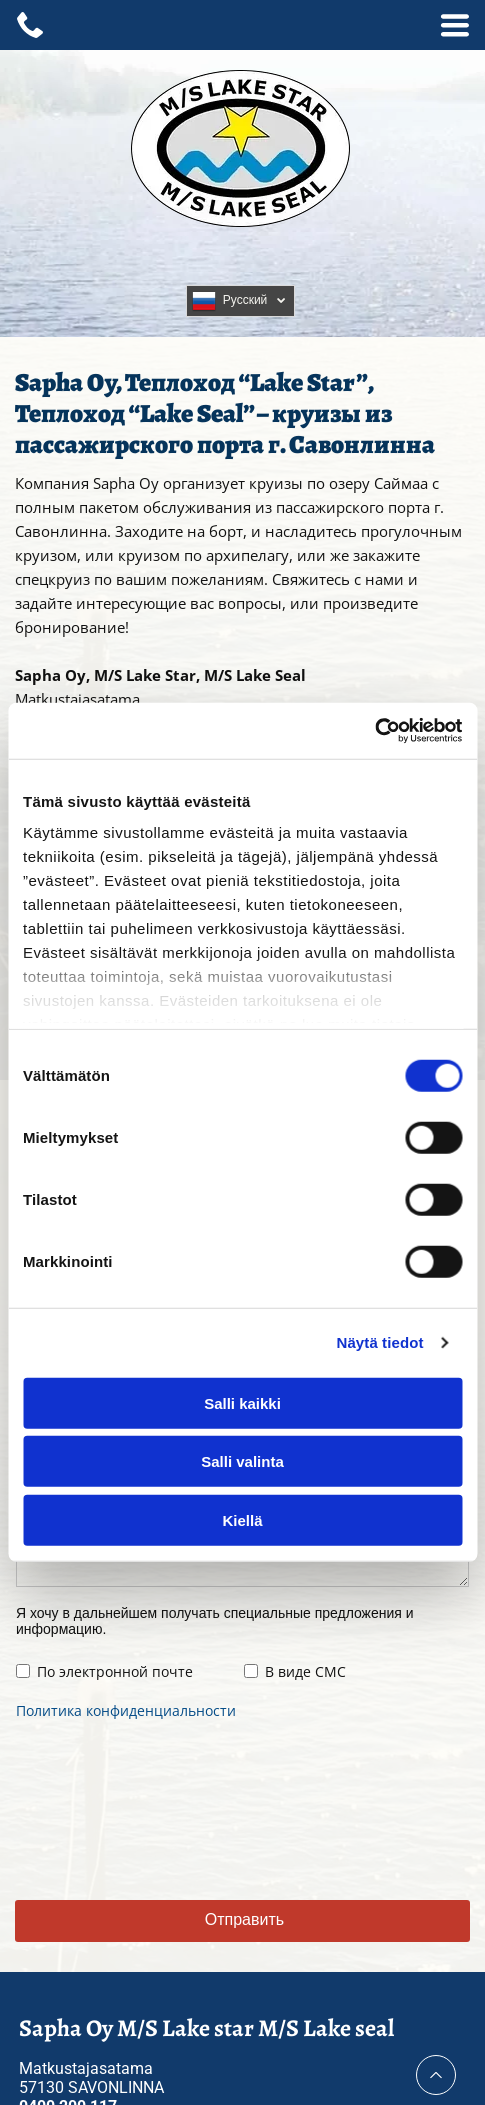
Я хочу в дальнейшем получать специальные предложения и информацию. (215, 1621)
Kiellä (242, 1519)
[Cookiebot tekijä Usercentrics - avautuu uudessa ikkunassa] (374, 731)
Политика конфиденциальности (126, 1710)
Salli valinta (242, 1461)
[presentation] (98, 1807)
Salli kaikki (242, 1402)
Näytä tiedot (380, 1342)
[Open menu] (455, 25)
